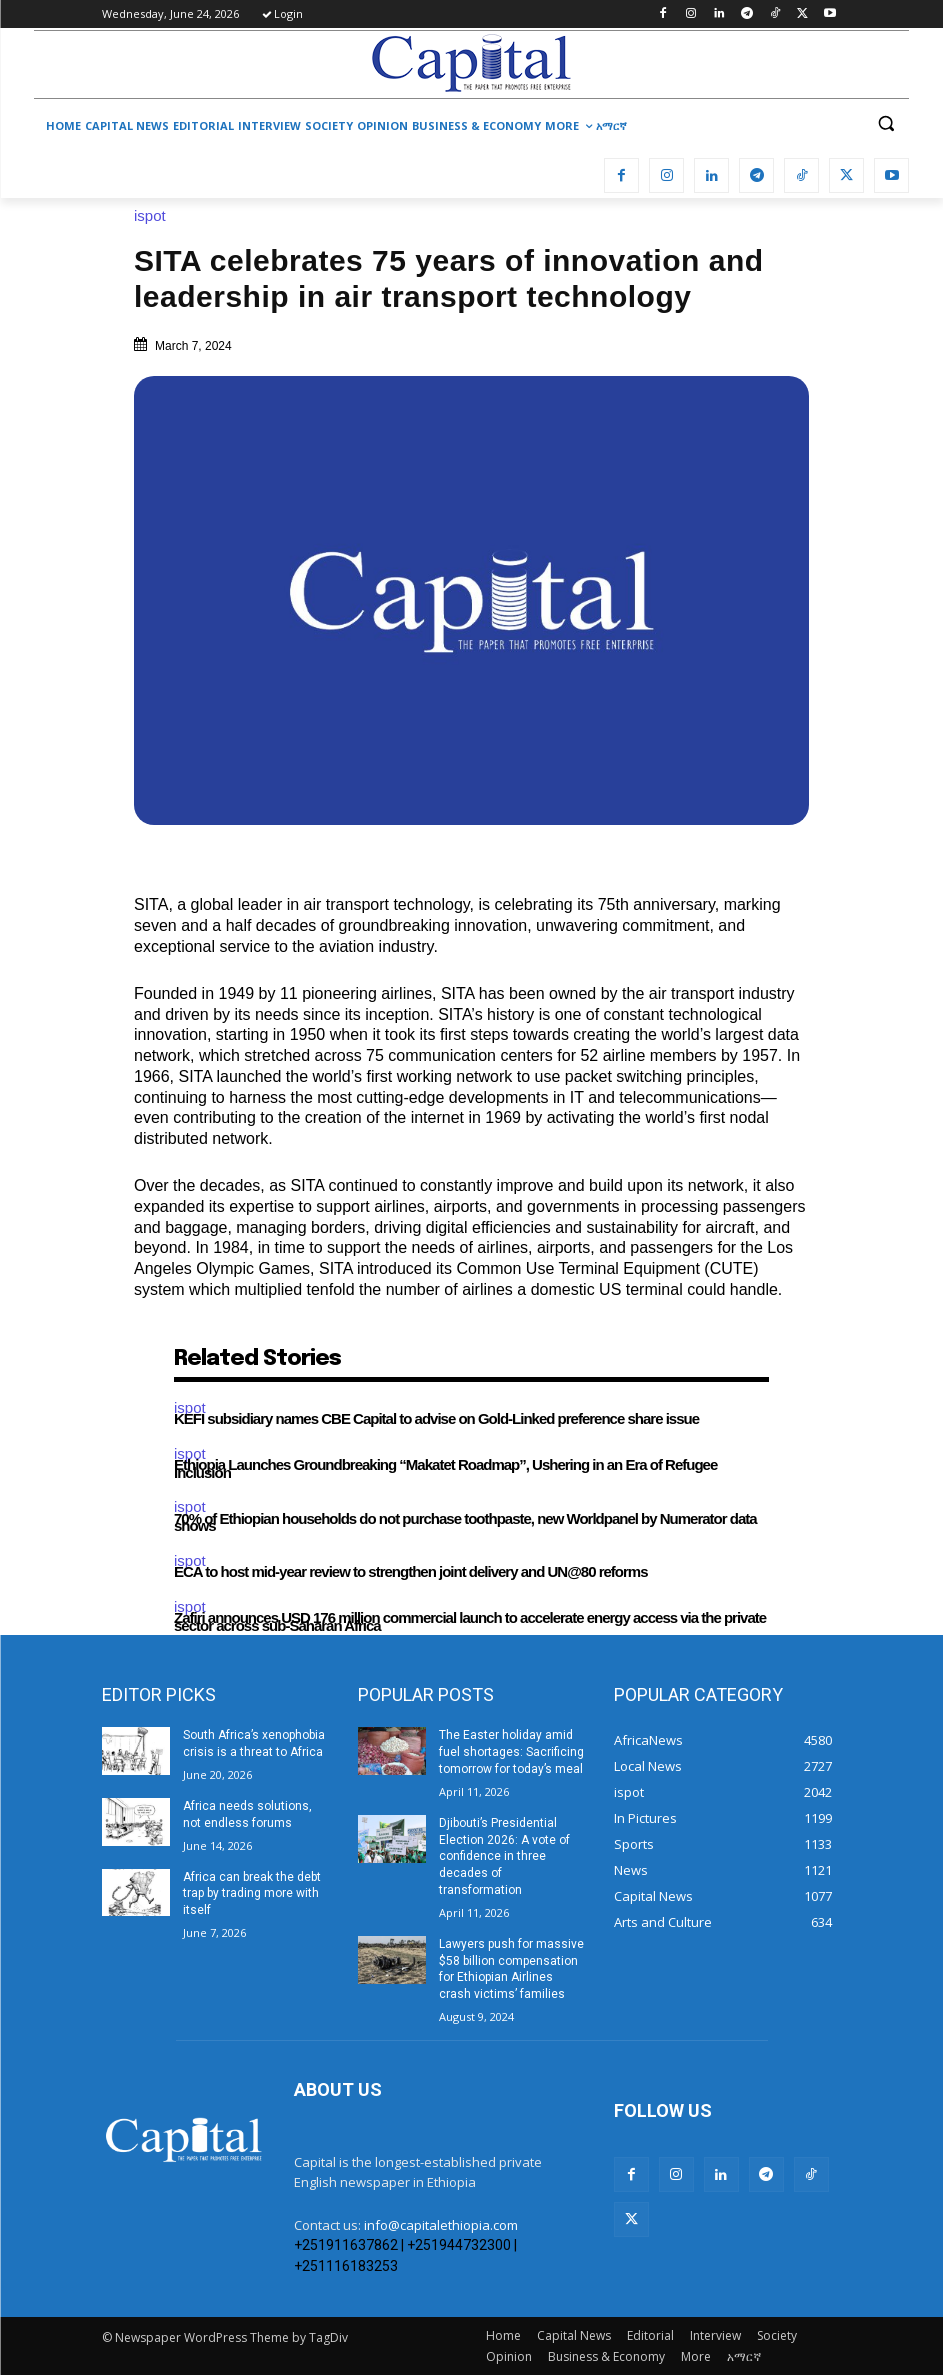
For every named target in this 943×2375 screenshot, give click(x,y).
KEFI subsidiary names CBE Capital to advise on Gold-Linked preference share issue (436, 1418)
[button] (885, 123)
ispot (155, 215)
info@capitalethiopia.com (441, 2225)
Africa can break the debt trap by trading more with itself (252, 1894)
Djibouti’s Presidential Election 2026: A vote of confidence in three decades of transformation (504, 1856)
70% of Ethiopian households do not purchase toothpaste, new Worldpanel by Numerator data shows (465, 1522)
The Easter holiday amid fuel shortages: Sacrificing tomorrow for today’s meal (511, 1752)
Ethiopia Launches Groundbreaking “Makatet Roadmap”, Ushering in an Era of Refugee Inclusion (445, 1468)
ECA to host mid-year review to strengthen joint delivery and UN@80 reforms (411, 1571)
